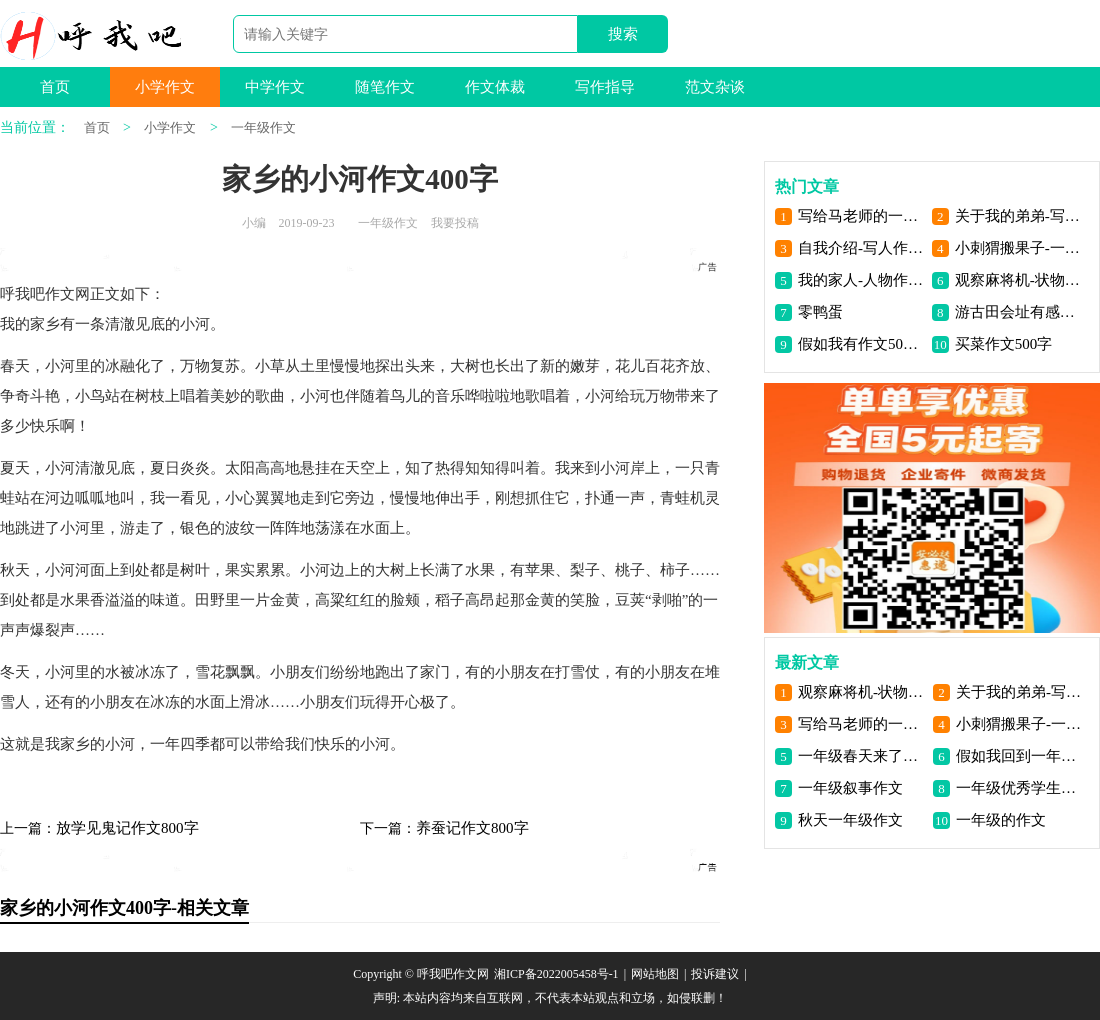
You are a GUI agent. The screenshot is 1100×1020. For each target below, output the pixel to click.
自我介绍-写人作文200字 (861, 248)
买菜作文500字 (1004, 344)
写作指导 (605, 87)
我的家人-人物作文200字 (861, 280)
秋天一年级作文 (850, 820)
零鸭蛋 (820, 312)
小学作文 (165, 87)
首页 (55, 87)
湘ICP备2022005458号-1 (556, 974)
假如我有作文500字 (861, 344)
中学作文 (275, 87)
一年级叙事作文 (850, 788)
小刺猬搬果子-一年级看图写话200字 (1018, 248)
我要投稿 (455, 223)
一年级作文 (263, 127)
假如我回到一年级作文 (1019, 756)
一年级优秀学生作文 (1019, 788)
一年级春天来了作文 (861, 756)
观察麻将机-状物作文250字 (1018, 280)
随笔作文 (385, 87)
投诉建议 (715, 974)
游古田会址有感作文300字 (1018, 312)
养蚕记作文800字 (472, 828)
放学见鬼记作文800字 (127, 828)
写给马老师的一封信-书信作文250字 (861, 216)
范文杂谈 (715, 87)
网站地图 (655, 974)
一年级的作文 (1001, 820)
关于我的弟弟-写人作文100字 (1018, 216)
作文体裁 (495, 87)
